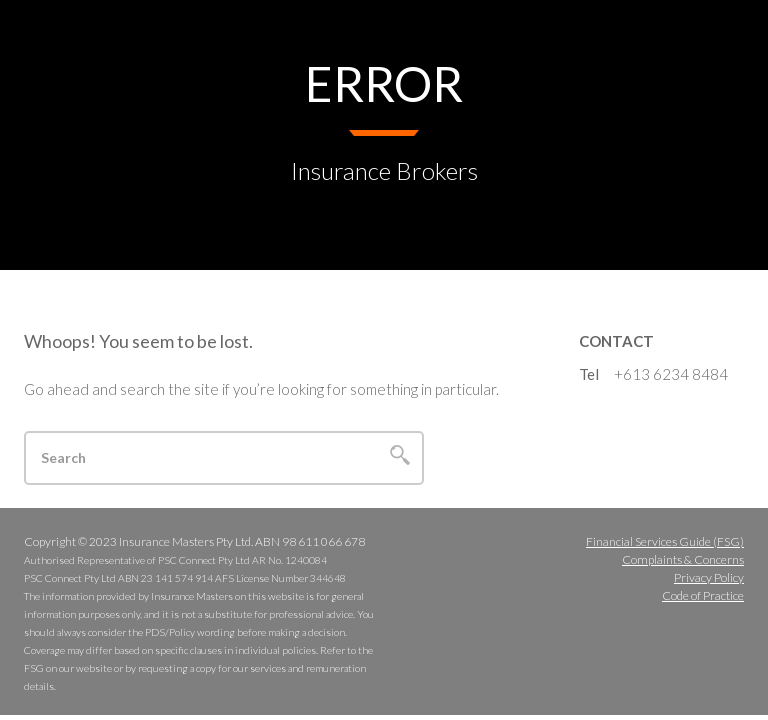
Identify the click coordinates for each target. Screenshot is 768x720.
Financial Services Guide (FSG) (665, 541)
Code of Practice (703, 595)
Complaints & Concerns (683, 559)
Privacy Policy (709, 577)
